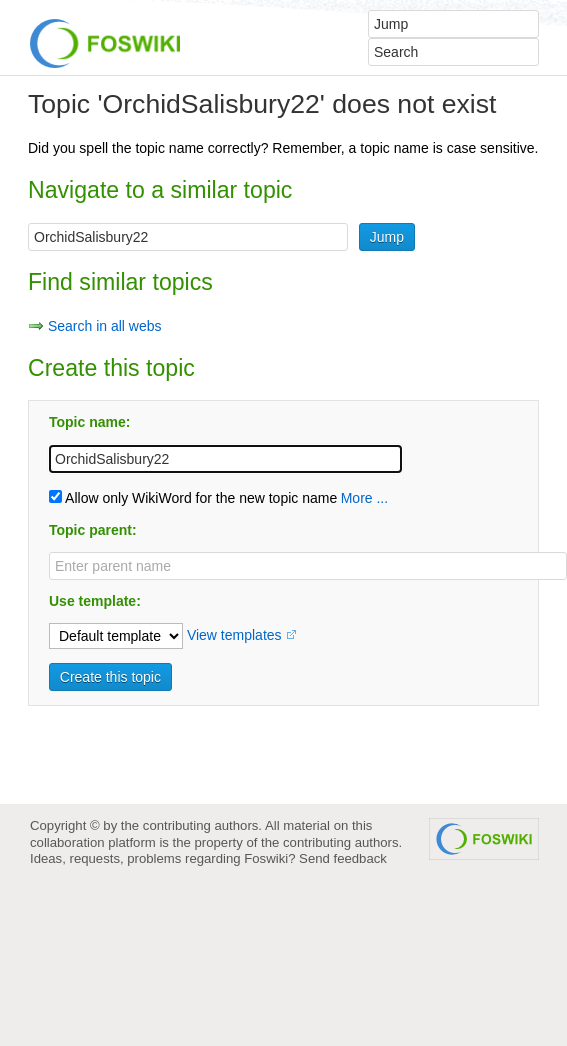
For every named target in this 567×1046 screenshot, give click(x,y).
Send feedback (343, 858)
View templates (234, 635)
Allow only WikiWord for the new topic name (193, 498)
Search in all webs (105, 326)
